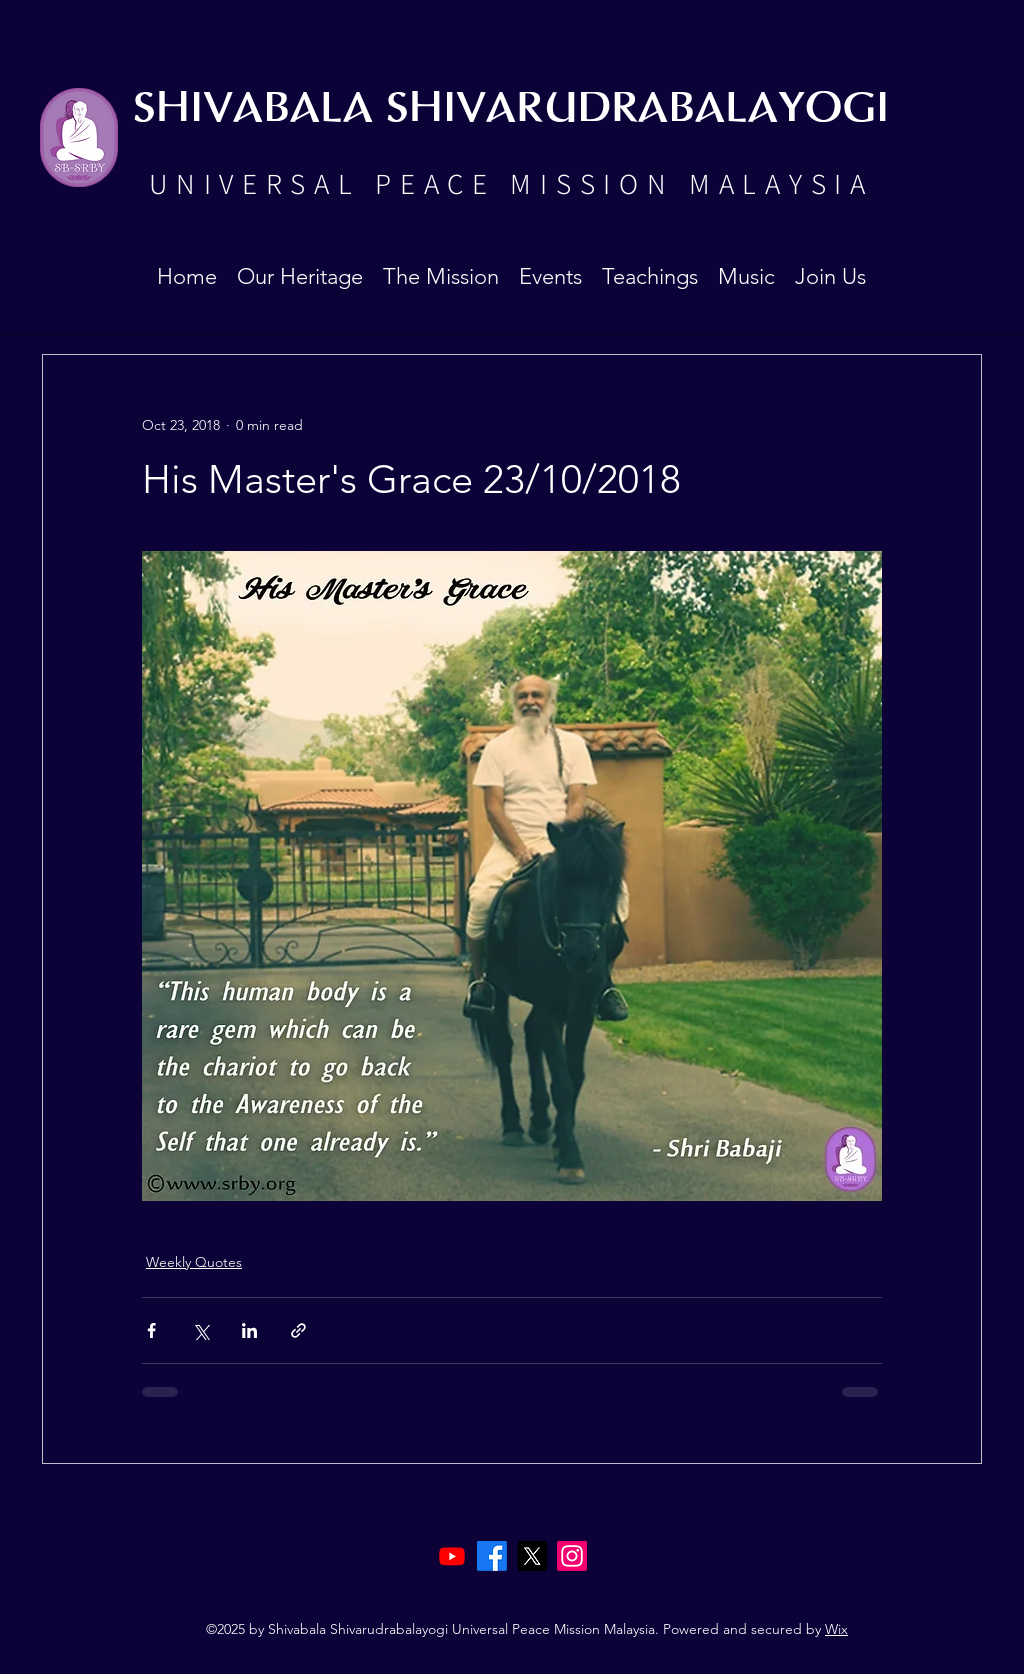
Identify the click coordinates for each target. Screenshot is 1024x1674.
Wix (836, 1629)
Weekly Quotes (194, 1262)
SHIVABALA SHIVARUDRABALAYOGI (511, 109)
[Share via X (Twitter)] (200, 1330)
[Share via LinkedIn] (249, 1330)
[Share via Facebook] (151, 1330)
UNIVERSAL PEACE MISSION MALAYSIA (511, 183)
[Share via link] (298, 1330)
